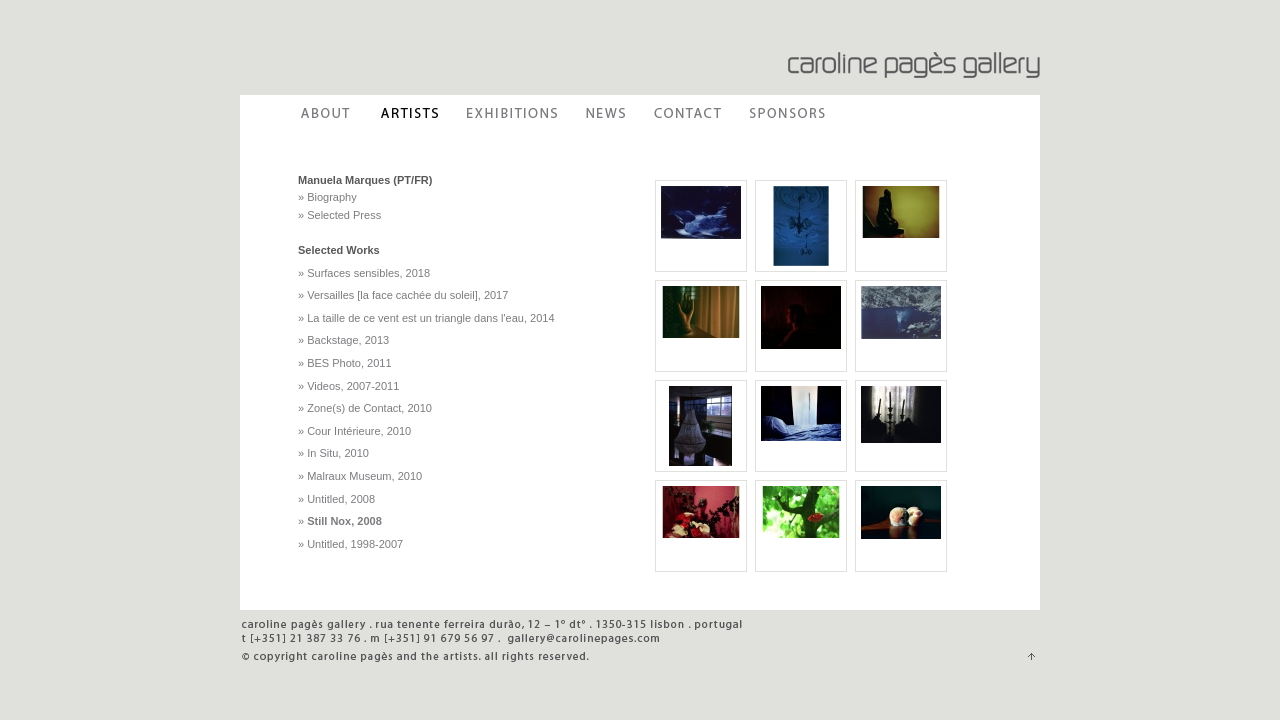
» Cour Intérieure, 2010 (354, 431)
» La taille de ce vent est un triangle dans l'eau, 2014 (426, 318)
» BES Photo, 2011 (345, 363)
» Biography (327, 197)
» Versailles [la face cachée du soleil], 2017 (403, 295)
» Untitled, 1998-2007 (350, 544)
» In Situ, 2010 (333, 453)
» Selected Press (339, 215)
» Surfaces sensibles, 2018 (364, 273)
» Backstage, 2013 (343, 340)
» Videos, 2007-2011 (348, 386)
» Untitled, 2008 (336, 499)
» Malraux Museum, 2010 (360, 476)
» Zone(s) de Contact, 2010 (365, 408)
